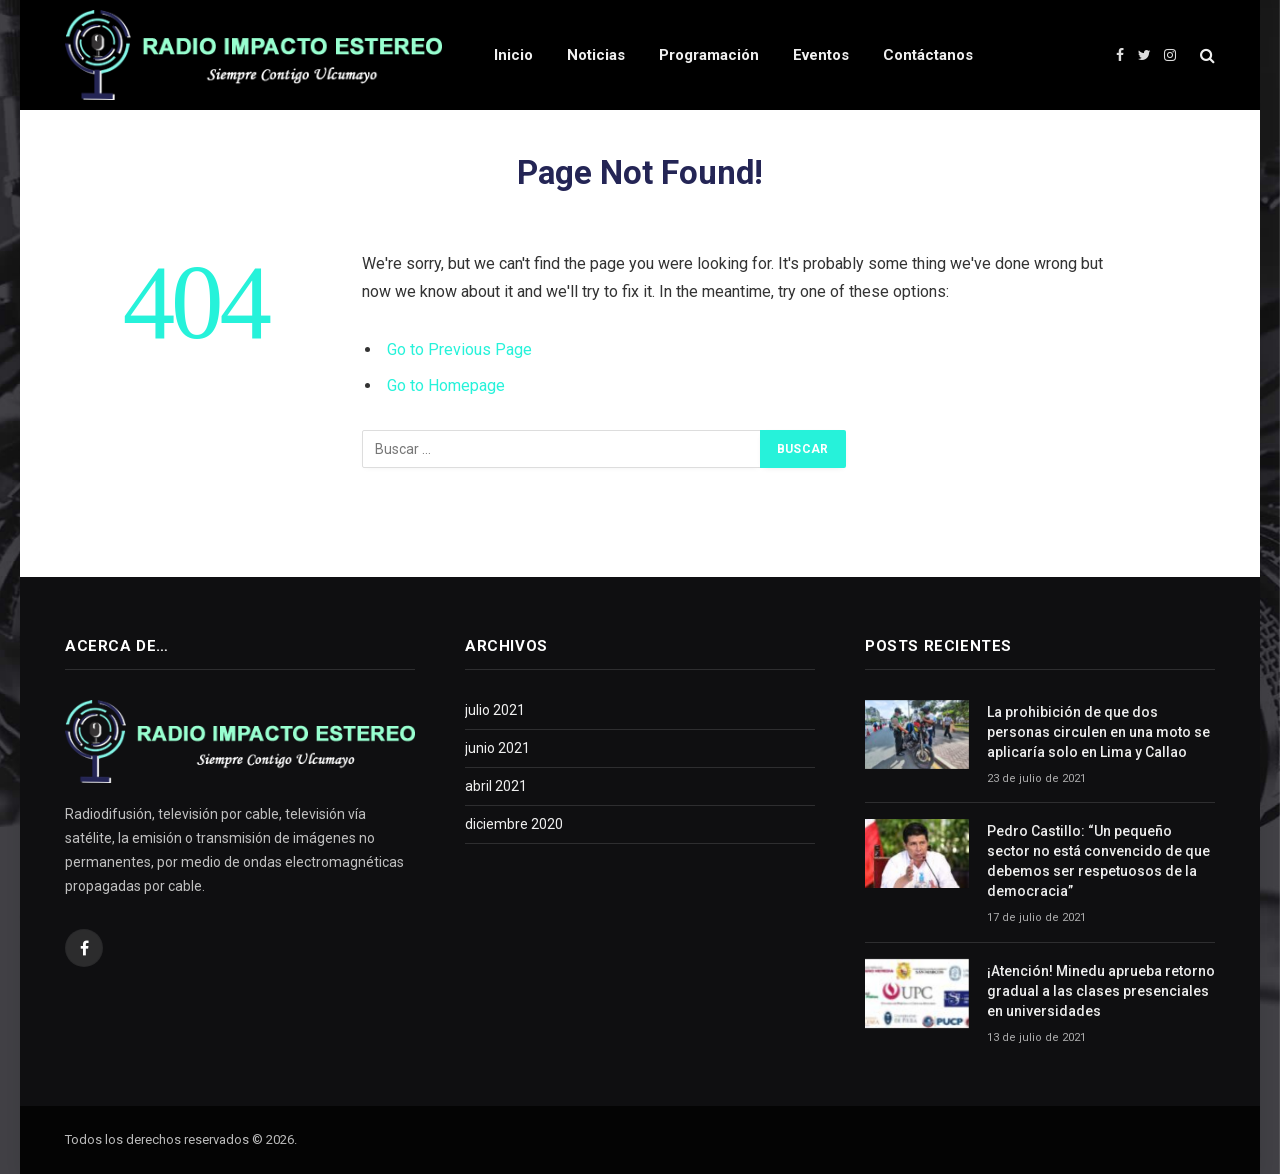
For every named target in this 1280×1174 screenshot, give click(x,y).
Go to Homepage (446, 385)
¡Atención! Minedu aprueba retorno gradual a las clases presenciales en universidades (1101, 991)
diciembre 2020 (514, 824)
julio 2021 (495, 710)
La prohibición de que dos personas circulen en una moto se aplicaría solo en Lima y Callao (1098, 732)
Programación (709, 55)
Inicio (513, 55)
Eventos (821, 55)
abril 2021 (496, 786)
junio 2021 (497, 748)
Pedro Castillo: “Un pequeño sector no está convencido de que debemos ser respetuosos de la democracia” (1098, 861)
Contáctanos (928, 55)
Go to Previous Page (459, 349)
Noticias (596, 55)
